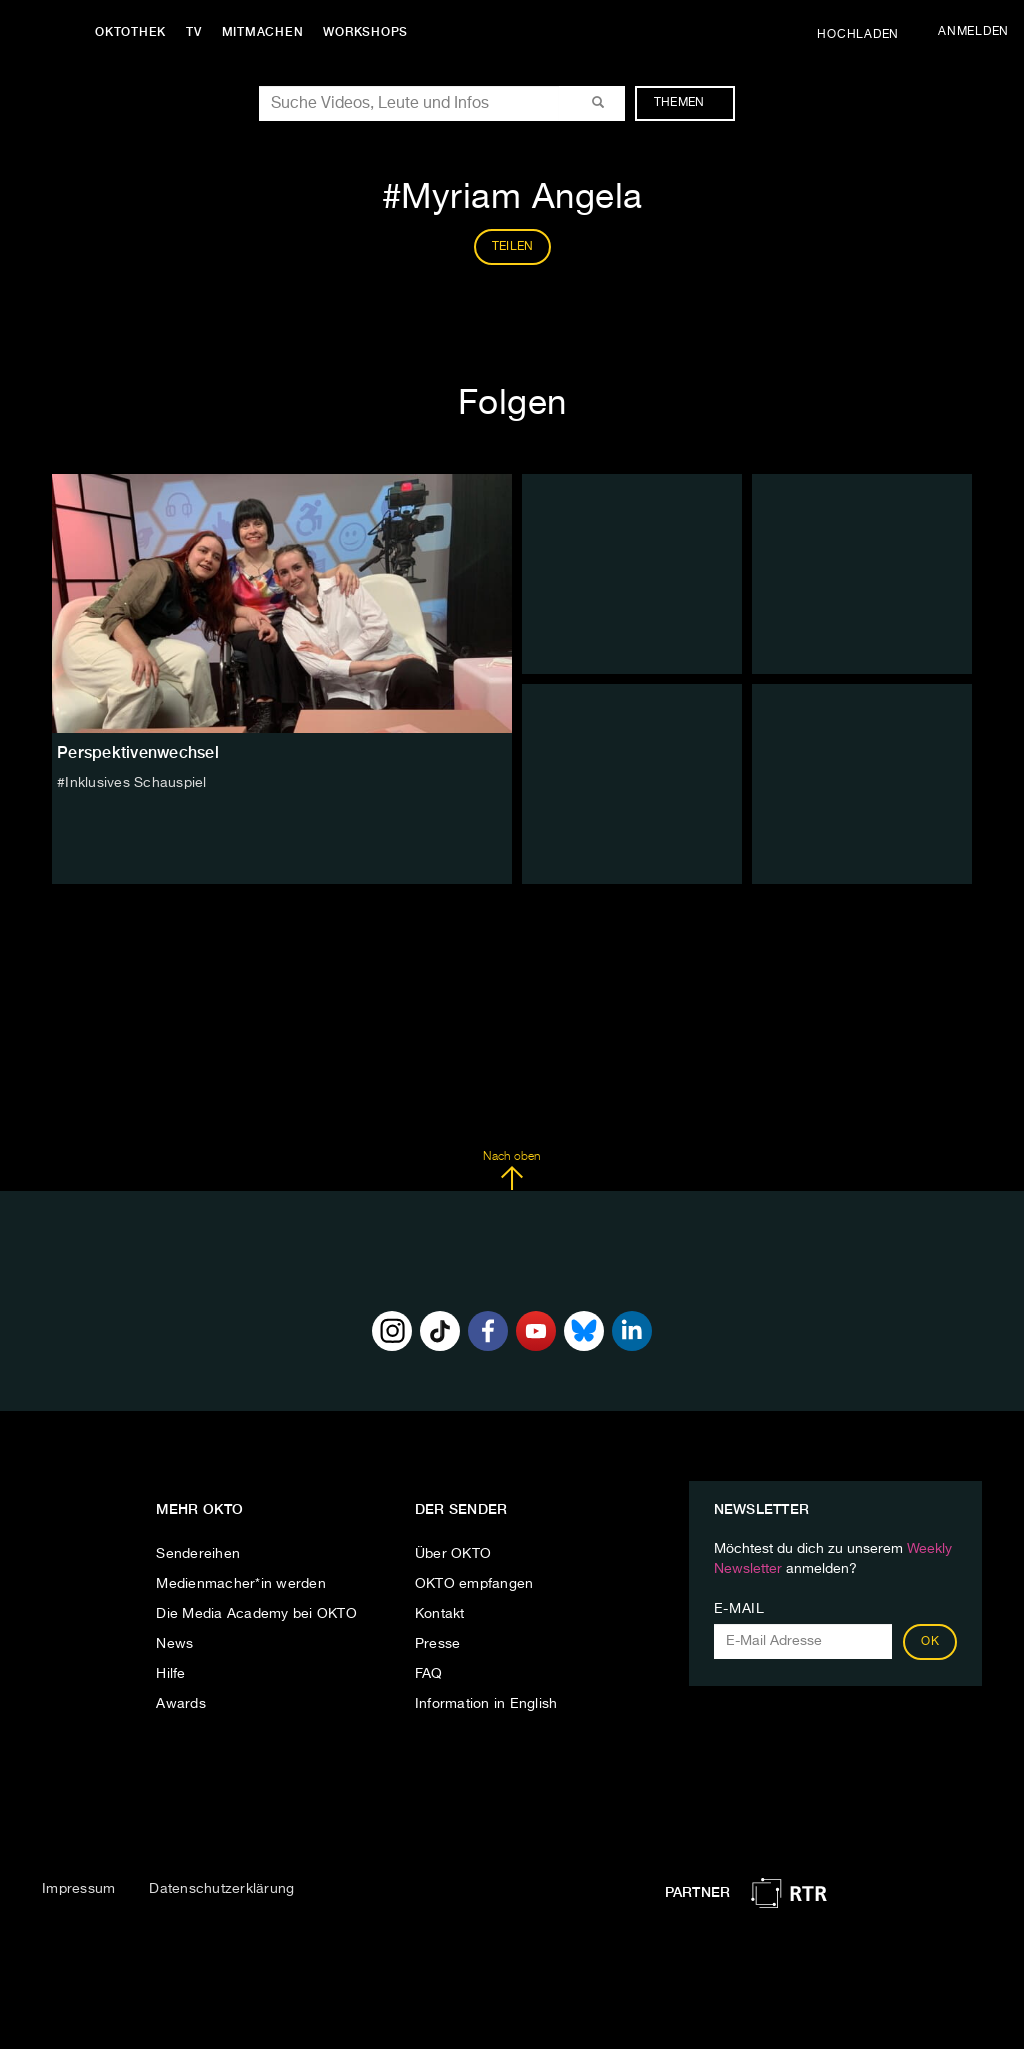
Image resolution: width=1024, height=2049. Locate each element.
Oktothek (130, 32)
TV (194, 32)
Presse (438, 1644)
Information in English (486, 1704)
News (174, 1644)
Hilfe (170, 1674)
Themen (689, 103)
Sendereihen (198, 1554)
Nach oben (511, 1171)
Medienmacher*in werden (241, 1584)
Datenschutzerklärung (221, 1889)
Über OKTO (453, 1554)
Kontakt (440, 1614)
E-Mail (739, 1609)
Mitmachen (263, 32)
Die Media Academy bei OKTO (256, 1614)
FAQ (429, 1674)
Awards (181, 1704)
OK (930, 1642)
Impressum (78, 1889)
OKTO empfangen (474, 1584)
